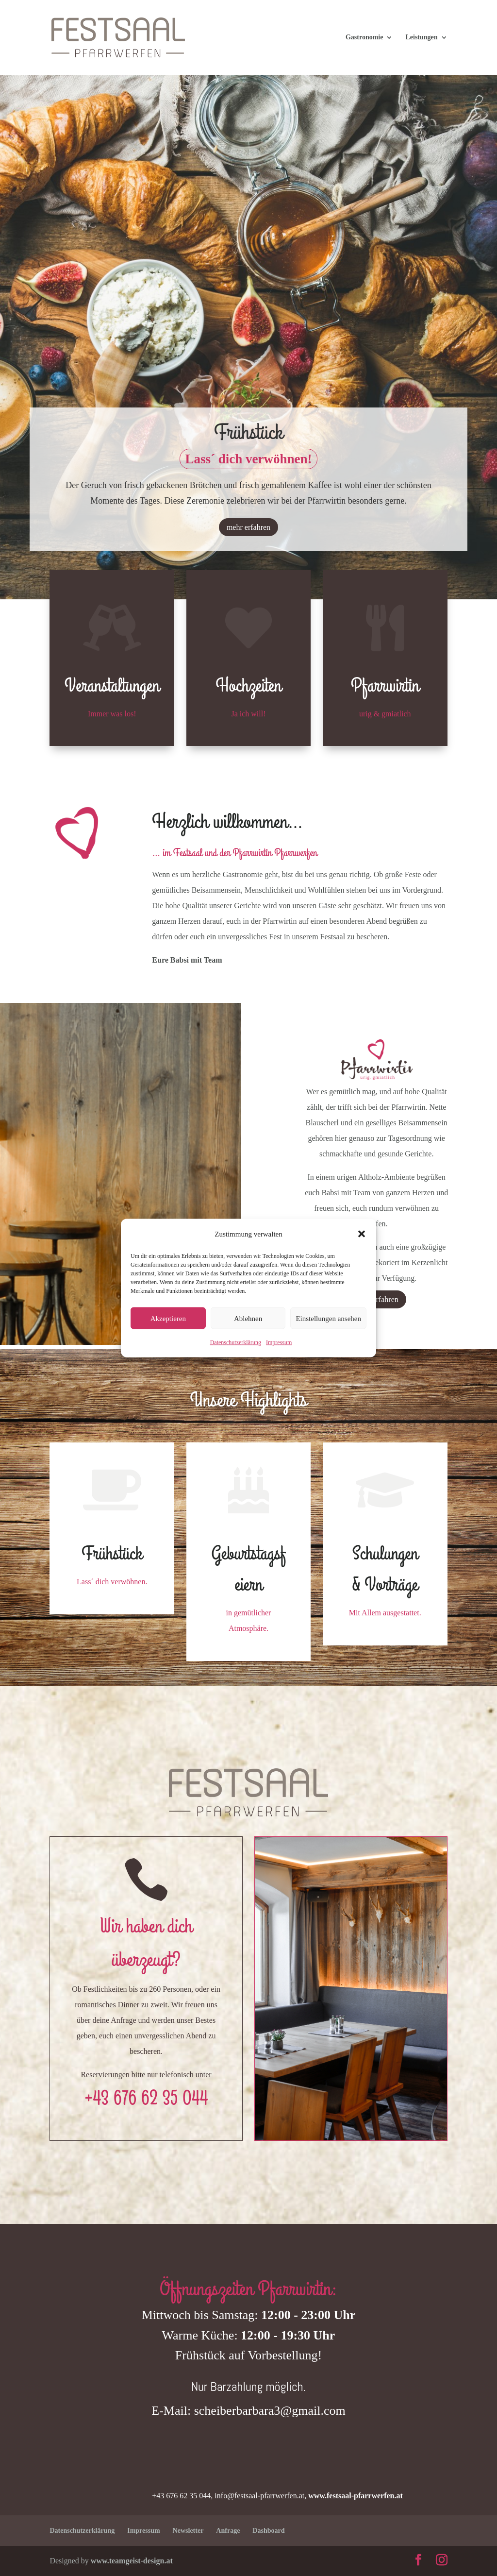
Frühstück (248, 435)
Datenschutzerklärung (235, 1342)
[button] (361, 1234)
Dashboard (268, 2530)
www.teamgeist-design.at (132, 2561)
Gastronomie (364, 37)
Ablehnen (248, 1318)
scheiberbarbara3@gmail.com (270, 2411)
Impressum (279, 1342)
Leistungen (421, 37)
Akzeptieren (168, 1318)
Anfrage (228, 2530)
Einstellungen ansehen (328, 1318)
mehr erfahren (248, 529)
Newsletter (188, 2530)
